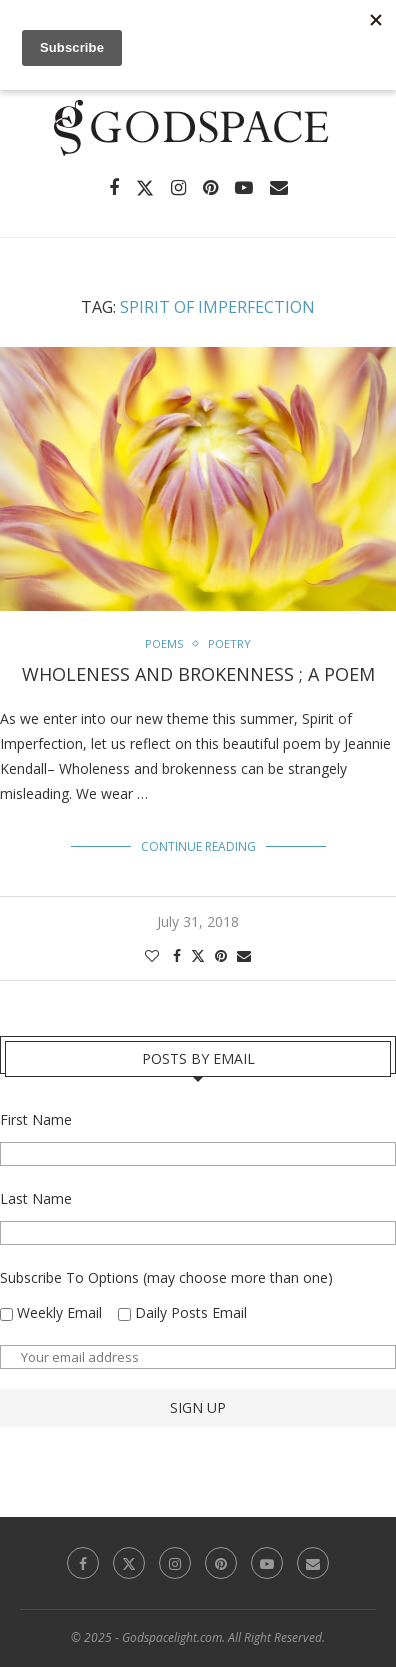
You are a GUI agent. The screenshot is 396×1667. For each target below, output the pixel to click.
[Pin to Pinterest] (221, 955)
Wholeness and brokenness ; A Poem (198, 674)
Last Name (36, 1198)
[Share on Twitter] (198, 955)
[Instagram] (178, 188)
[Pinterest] (210, 188)
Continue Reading (198, 846)
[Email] (279, 188)
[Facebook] (114, 188)
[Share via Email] (244, 955)
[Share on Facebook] (177, 955)
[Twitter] (145, 188)
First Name (36, 1119)
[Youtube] (244, 188)
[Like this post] (152, 955)
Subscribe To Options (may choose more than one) (166, 1277)
